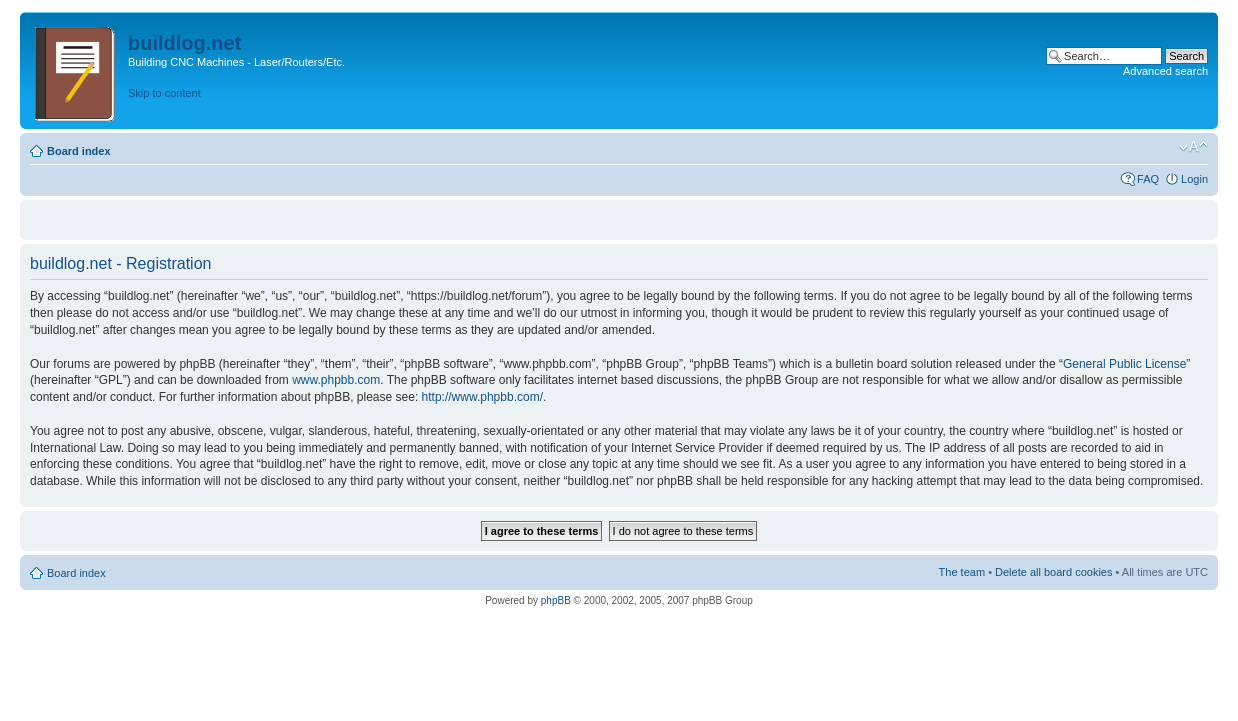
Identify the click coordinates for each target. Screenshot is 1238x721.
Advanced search (1165, 71)
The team (962, 572)
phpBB (556, 600)
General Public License (1124, 364)
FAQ (1148, 179)
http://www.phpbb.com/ (482, 397)
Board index (79, 151)
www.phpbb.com (336, 380)
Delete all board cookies (1053, 572)
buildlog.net (184, 43)
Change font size (1193, 147)
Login (1194, 179)
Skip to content (164, 93)
